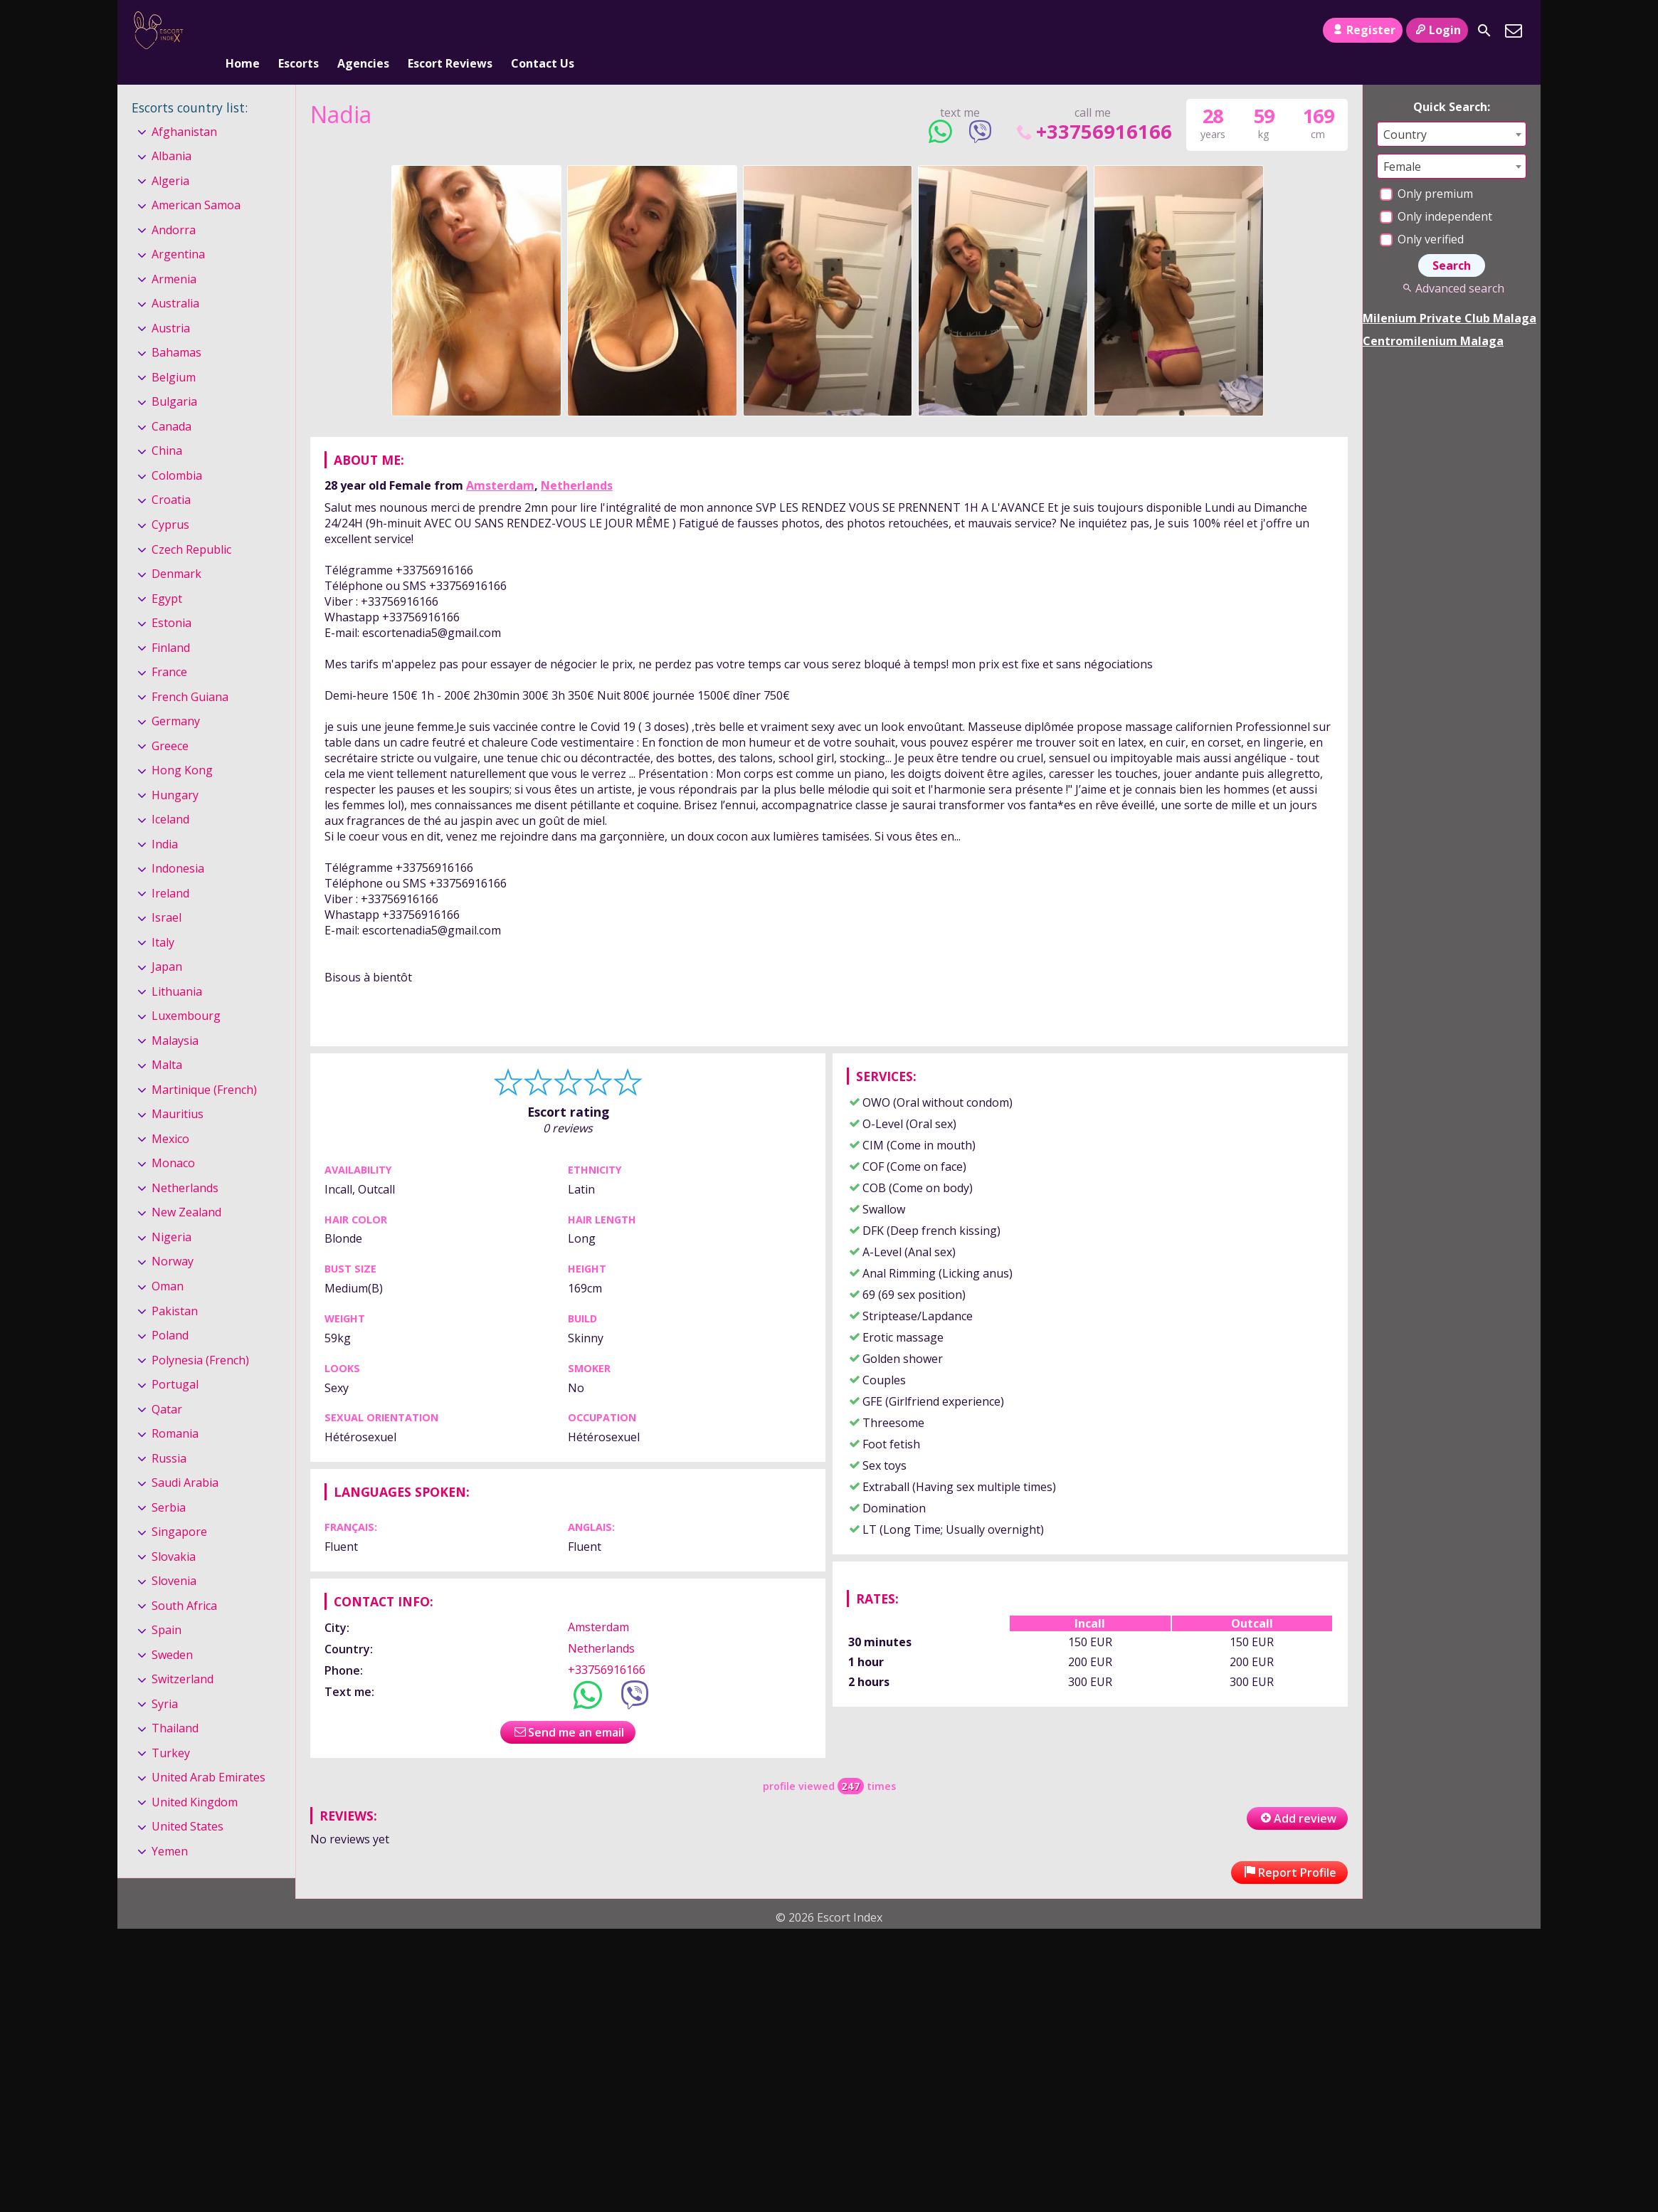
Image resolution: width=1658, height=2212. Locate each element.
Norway (173, 1238)
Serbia (169, 1484)
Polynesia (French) (200, 1336)
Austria (171, 304)
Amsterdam (500, 462)
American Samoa (196, 181)
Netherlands (577, 462)
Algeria (170, 157)
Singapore (179, 1508)
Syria (165, 1680)
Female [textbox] (1402, 143)
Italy (163, 919)
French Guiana (190, 673)
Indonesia (178, 845)
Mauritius (178, 1091)
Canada (171, 403)
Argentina (178, 231)
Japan (167, 943)
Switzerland (182, 1655)
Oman (168, 1262)
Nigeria (171, 1213)
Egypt (167, 575)
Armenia (174, 255)
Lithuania (177, 968)
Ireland (170, 870)
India (165, 820)
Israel (166, 894)
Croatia (171, 477)
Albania (171, 132)
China (167, 428)
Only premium (1426, 170)
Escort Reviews (450, 30)
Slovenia (174, 1557)
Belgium (174, 354)
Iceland (170, 796)
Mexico (170, 1115)
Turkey (171, 1729)
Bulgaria (174, 378)
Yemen (170, 1828)
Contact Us (542, 30)
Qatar (167, 1386)
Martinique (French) (204, 1066)
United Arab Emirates (208, 1753)
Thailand (175, 1704)
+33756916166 (1092, 108)
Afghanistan (184, 108)
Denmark (176, 550)
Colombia (177, 452)
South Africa (184, 1582)
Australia (175, 280)
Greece (170, 722)
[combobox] (1451, 110)
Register (1362, 30)
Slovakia (174, 1533)
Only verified (1422, 215)
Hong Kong (182, 746)
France (169, 648)
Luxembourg (186, 992)
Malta (167, 1042)
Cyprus (170, 501)
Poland (170, 1312)
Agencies (363, 30)
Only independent (1436, 193)
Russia (169, 1435)
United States (187, 1803)
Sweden (172, 1631)
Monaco (173, 1140)
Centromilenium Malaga (1433, 317)
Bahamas (176, 329)
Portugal (175, 1361)
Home (243, 30)
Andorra (174, 206)
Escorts (298, 30)
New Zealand (186, 1189)
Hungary (175, 771)
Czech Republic (191, 526)
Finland (171, 624)
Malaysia (175, 1017)
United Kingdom (195, 1778)
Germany (176, 697)
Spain (166, 1606)
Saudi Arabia (185, 1459)
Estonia (171, 599)
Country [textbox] (1405, 111)
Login (1437, 30)
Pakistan (175, 1287)
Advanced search (1451, 265)
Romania (175, 1410)
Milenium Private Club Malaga (1449, 294)
